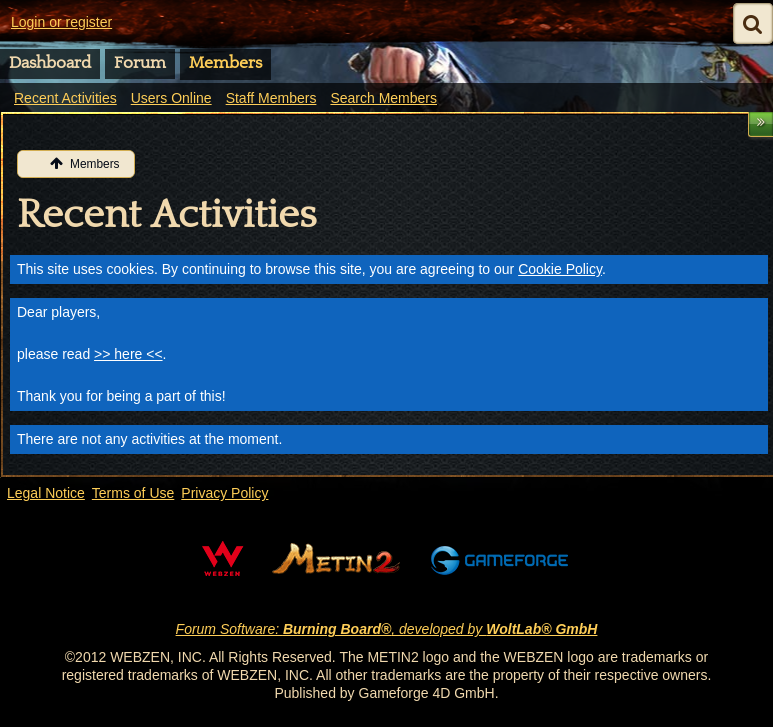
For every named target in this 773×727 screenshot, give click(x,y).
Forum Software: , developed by (387, 629)
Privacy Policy (224, 493)
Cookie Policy (560, 269)
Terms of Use (133, 493)
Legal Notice (46, 493)
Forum (140, 63)
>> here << (128, 354)
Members (225, 63)
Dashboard (50, 63)
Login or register (61, 22)
